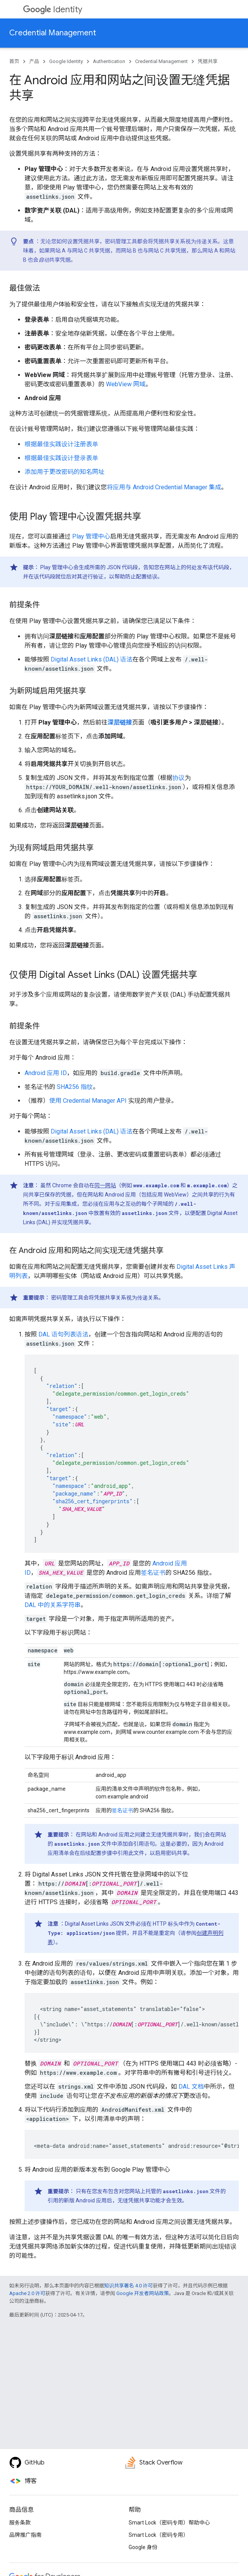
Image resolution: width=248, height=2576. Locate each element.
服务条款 (20, 2522)
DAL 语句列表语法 (63, 1334)
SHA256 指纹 (75, 1086)
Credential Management (52, 33)
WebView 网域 (125, 384)
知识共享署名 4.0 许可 (128, 2285)
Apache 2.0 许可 (27, 2293)
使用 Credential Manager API (88, 1100)
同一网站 (105, 1185)
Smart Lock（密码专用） (158, 2535)
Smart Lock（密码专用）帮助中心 (169, 2522)
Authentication (109, 61)
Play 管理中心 (91, 536)
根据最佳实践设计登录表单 (61, 458)
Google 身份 (143, 2547)
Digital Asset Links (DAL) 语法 (91, 659)
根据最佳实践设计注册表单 (61, 444)
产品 (34, 61)
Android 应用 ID (46, 1073)
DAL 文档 (191, 2086)
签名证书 (153, 1572)
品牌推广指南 (25, 2535)
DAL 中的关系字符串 (53, 1605)
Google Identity (66, 61)
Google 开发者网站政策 (142, 2293)
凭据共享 (208, 61)
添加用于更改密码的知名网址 (64, 471)
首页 (14, 61)
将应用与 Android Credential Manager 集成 (164, 487)
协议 (178, 777)
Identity (52, 9)
